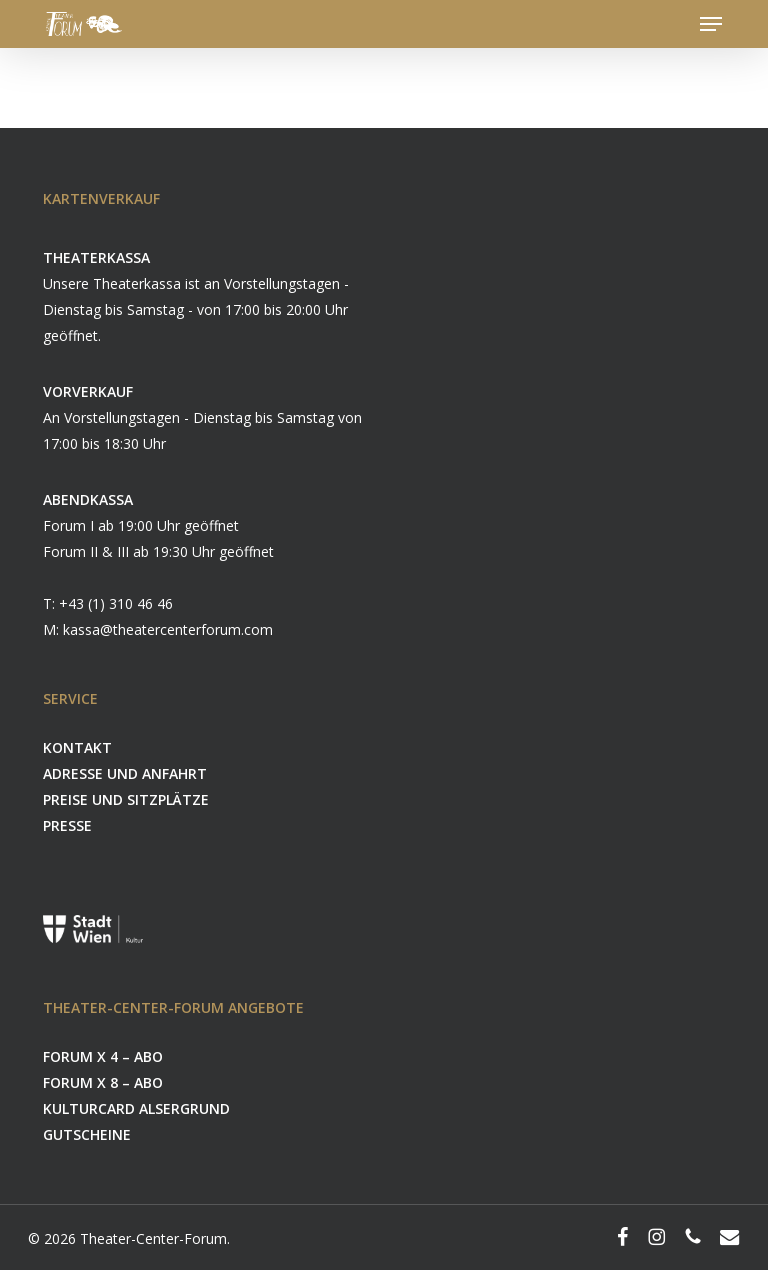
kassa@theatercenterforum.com (168, 629)
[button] (711, 24)
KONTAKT (77, 747)
